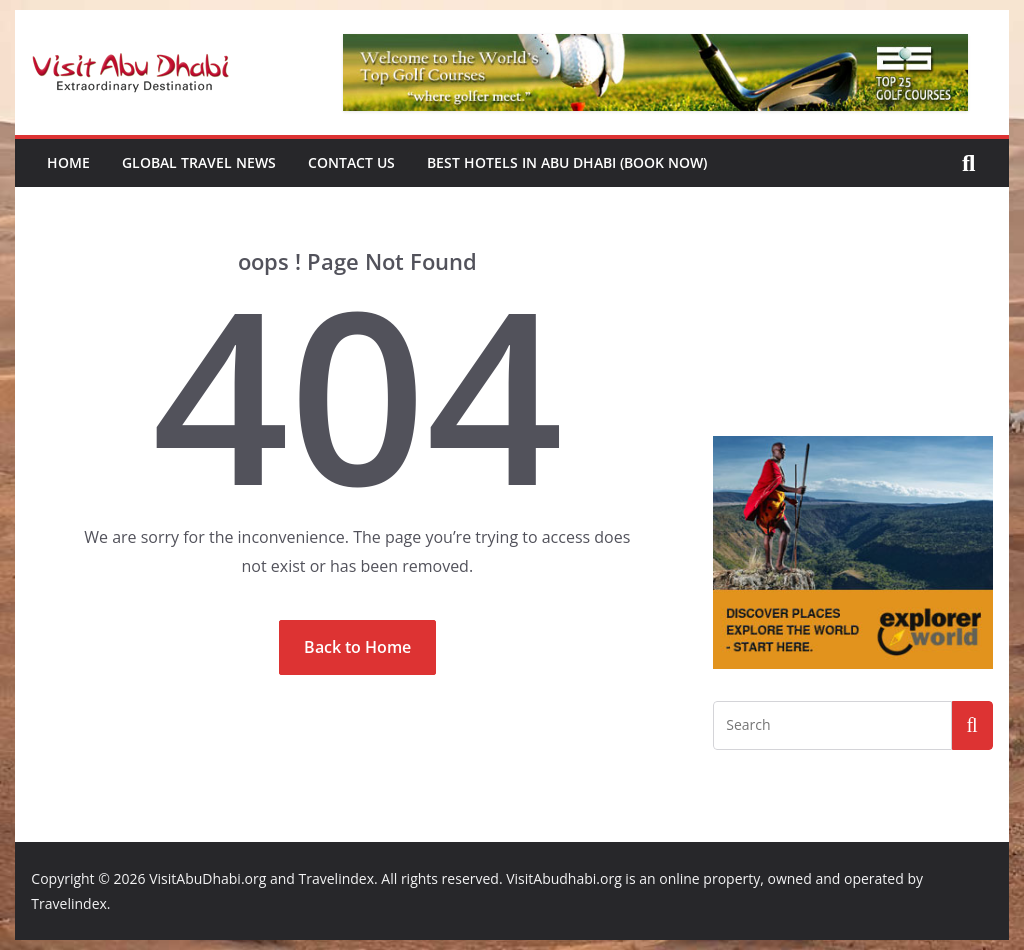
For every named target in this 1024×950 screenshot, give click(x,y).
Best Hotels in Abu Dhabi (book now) (567, 162)
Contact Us (351, 162)
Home (68, 162)
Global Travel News (199, 162)
